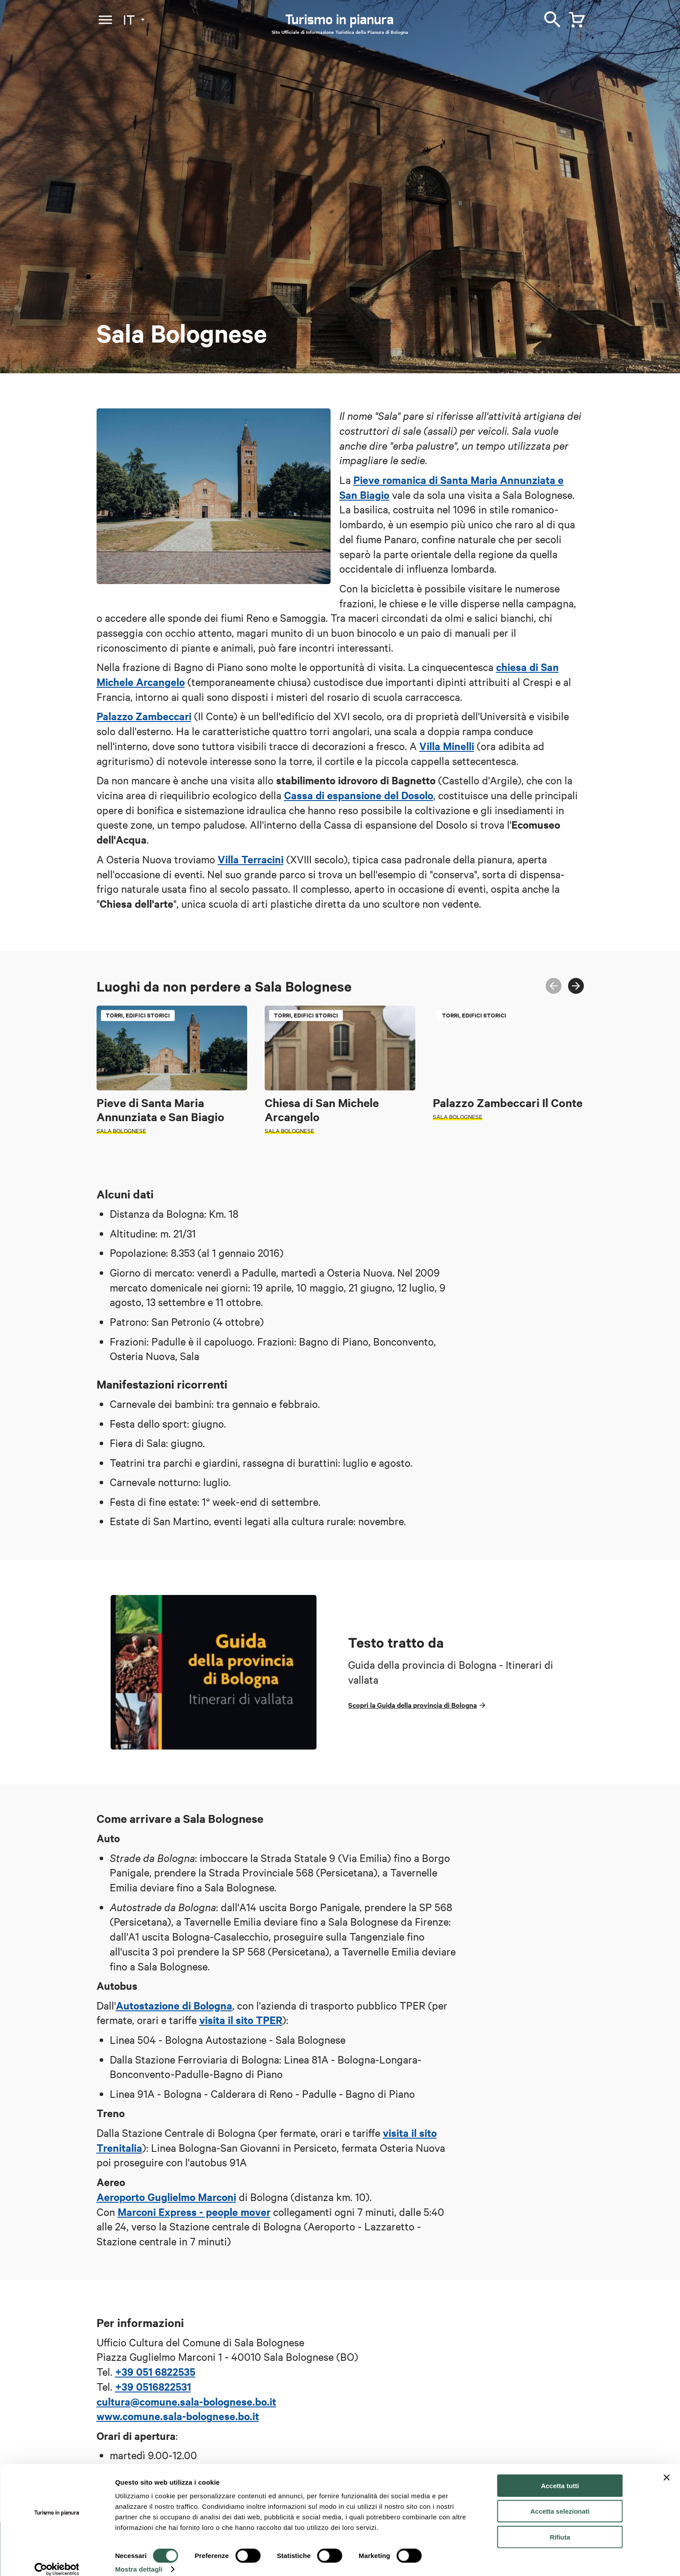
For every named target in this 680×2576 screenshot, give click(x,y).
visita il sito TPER (240, 2020)
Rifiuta (560, 2526)
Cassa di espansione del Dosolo (358, 795)
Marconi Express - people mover (194, 2211)
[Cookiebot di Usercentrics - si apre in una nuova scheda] (56, 2558)
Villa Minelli (446, 746)
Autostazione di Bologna (174, 2005)
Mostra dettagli (138, 2558)
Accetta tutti (560, 2475)
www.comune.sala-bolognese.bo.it (178, 2416)
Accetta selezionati (560, 2501)
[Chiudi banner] (666, 2467)
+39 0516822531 (153, 2386)
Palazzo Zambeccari (144, 716)
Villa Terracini (251, 859)
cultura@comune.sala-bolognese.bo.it (186, 2401)
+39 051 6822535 (155, 2371)
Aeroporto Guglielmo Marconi (166, 2197)
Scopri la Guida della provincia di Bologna (412, 1705)
